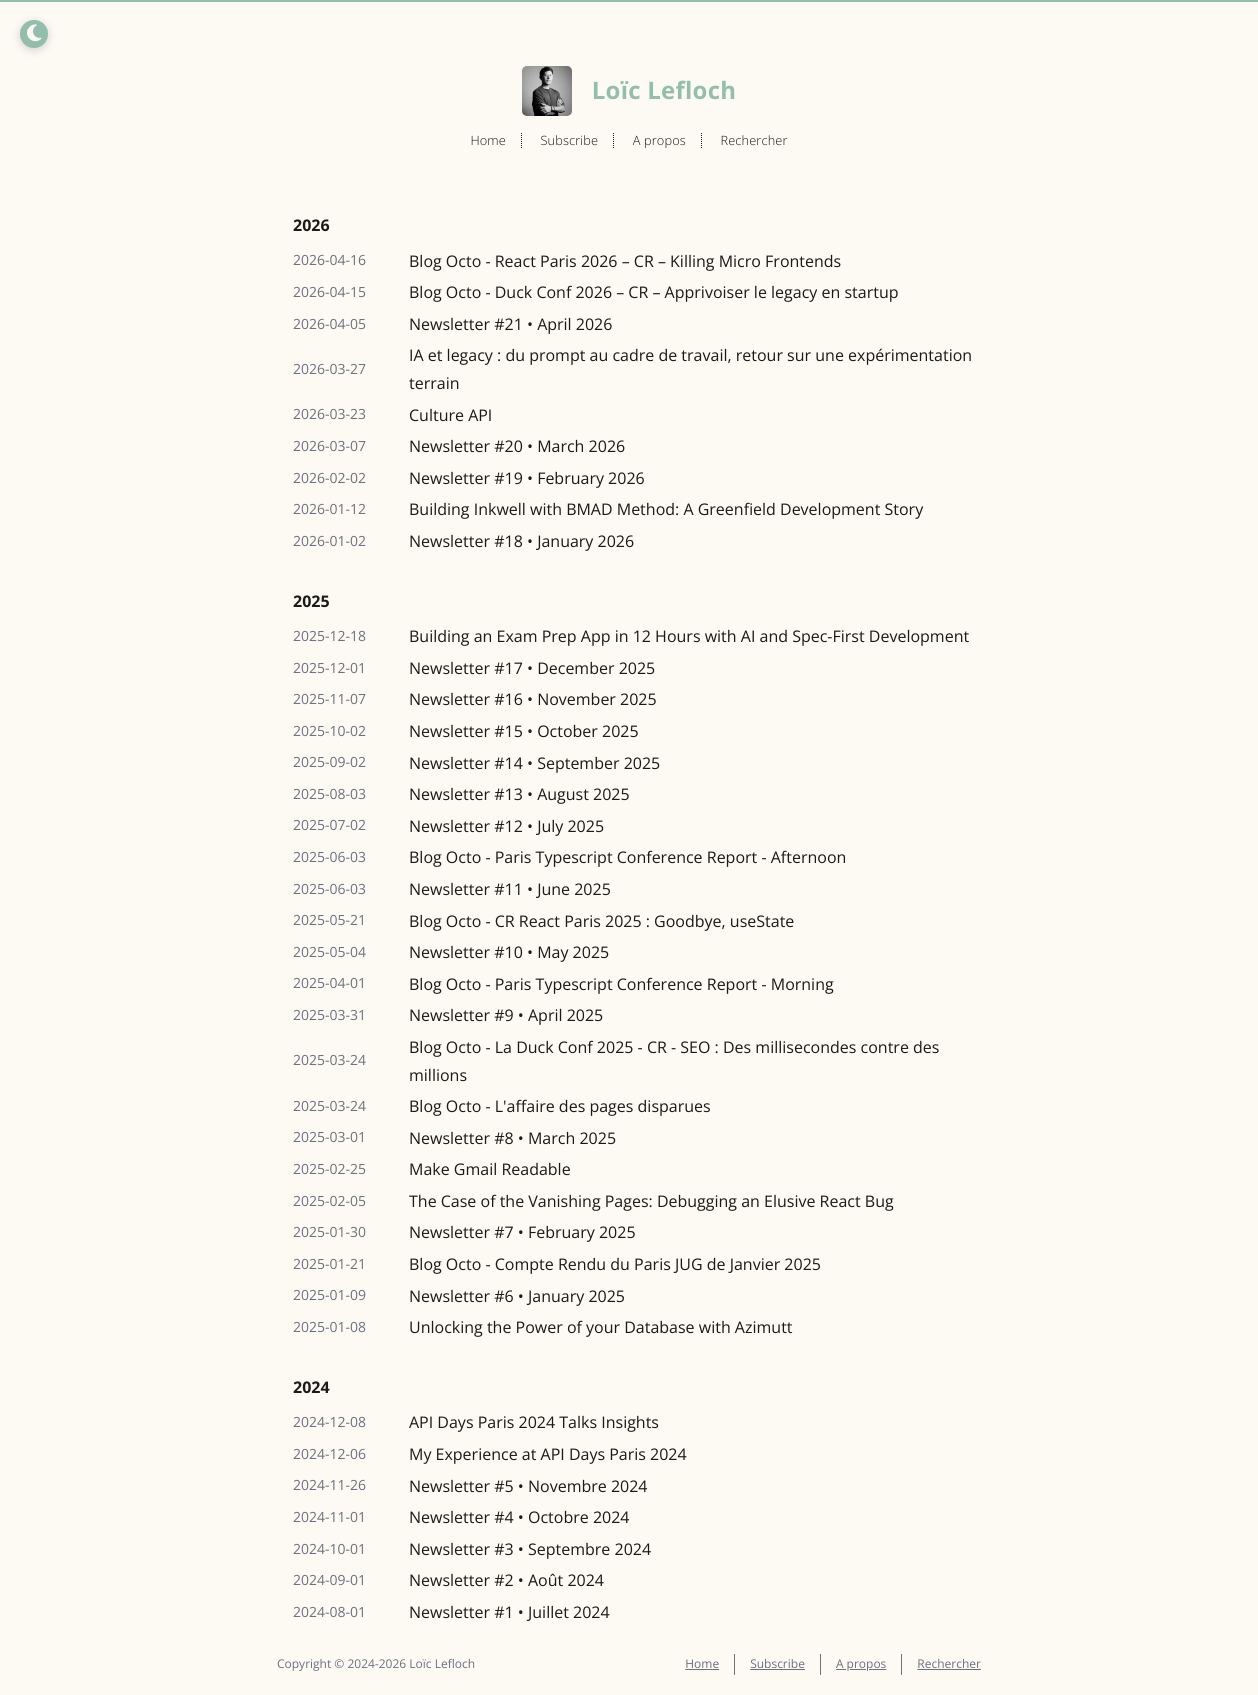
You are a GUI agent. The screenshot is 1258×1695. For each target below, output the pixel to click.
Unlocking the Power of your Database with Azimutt (601, 1327)
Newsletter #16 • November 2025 (533, 699)
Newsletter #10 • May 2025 (509, 952)
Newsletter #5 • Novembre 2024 (528, 1486)
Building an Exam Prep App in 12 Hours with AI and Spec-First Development (689, 636)
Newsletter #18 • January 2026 (521, 541)
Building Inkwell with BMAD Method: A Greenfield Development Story (666, 509)
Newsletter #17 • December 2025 (532, 668)
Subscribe (569, 140)
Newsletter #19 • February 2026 (527, 478)
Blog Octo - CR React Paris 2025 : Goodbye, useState (601, 921)
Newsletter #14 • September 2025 (534, 763)
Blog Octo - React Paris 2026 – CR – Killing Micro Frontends (625, 261)
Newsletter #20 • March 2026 (517, 446)
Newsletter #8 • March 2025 (512, 1138)
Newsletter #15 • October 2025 (524, 731)
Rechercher (753, 140)
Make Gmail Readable (490, 1169)
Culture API (450, 415)
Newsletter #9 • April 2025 (506, 1015)
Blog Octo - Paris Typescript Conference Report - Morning (621, 984)
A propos (659, 140)
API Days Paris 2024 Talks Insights (534, 1422)
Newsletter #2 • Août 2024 (506, 1580)
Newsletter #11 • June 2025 (510, 889)
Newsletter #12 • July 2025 (506, 826)
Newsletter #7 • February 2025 (522, 1232)
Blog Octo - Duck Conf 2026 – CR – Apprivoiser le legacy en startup (653, 292)
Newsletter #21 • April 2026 (510, 324)
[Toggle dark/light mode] (34, 34)
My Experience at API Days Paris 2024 (548, 1454)
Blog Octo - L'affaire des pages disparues (560, 1106)
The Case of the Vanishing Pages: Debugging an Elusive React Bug (651, 1201)
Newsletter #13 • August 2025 (519, 794)
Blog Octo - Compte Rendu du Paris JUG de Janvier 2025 (615, 1264)
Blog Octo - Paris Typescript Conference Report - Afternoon (627, 857)
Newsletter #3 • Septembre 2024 (530, 1549)
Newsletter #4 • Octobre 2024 (519, 1517)
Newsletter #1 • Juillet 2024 (509, 1612)
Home (488, 140)
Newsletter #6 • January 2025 (517, 1296)
